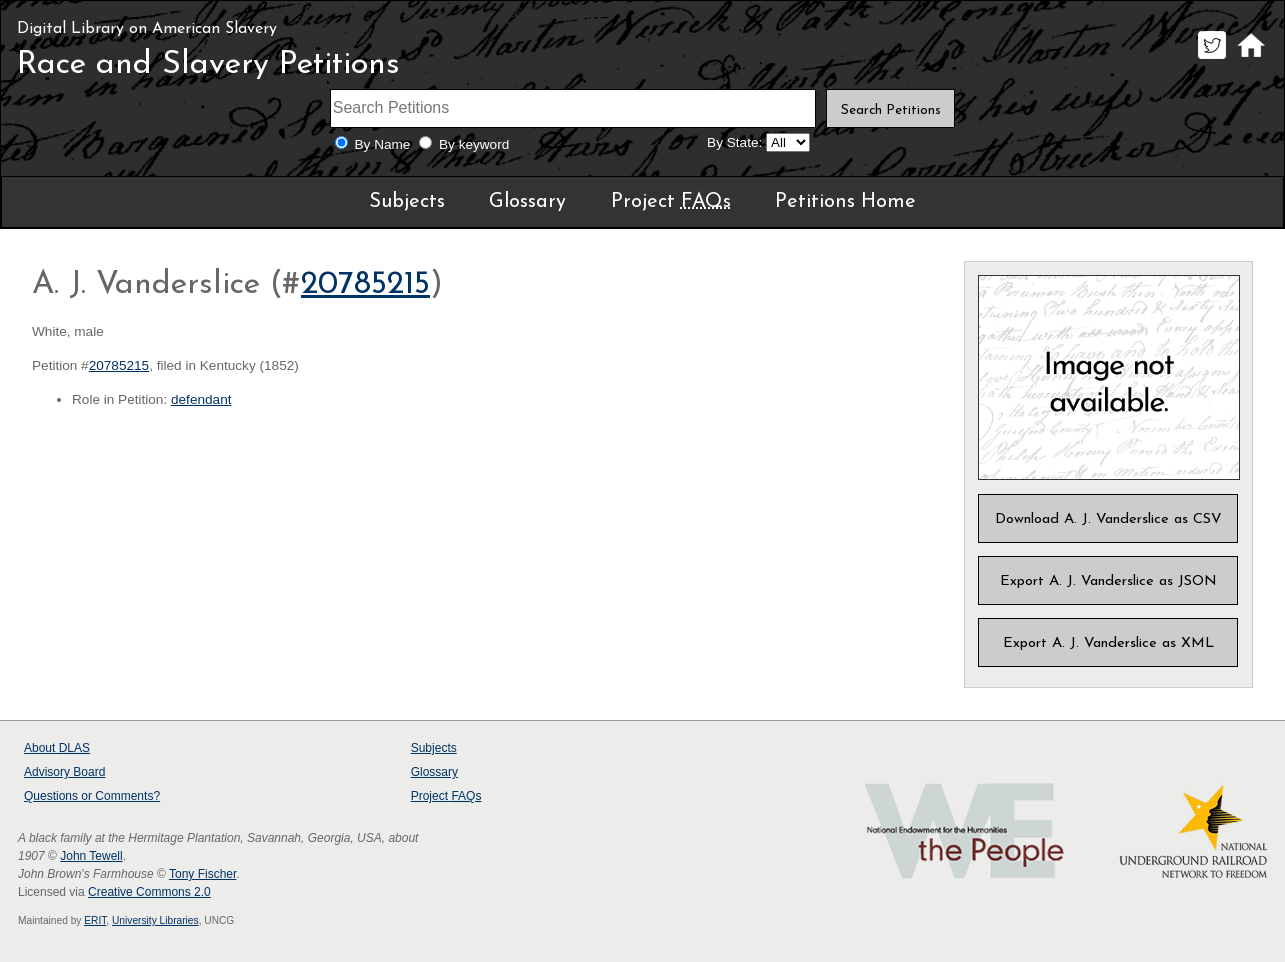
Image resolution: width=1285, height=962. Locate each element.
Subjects (407, 202)
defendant (201, 399)
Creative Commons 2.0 (149, 892)
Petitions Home (845, 202)
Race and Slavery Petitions (208, 65)
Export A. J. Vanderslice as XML (1108, 643)
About (57, 748)
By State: (734, 142)
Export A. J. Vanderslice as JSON (1108, 581)
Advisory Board (64, 772)
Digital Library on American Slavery (147, 29)
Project (671, 202)
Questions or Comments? (92, 796)
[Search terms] (573, 108)
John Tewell (91, 856)
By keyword (474, 144)
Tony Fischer (202, 874)
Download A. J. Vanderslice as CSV (1108, 519)
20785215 (365, 285)
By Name (383, 144)
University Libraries (155, 920)
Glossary (527, 202)
